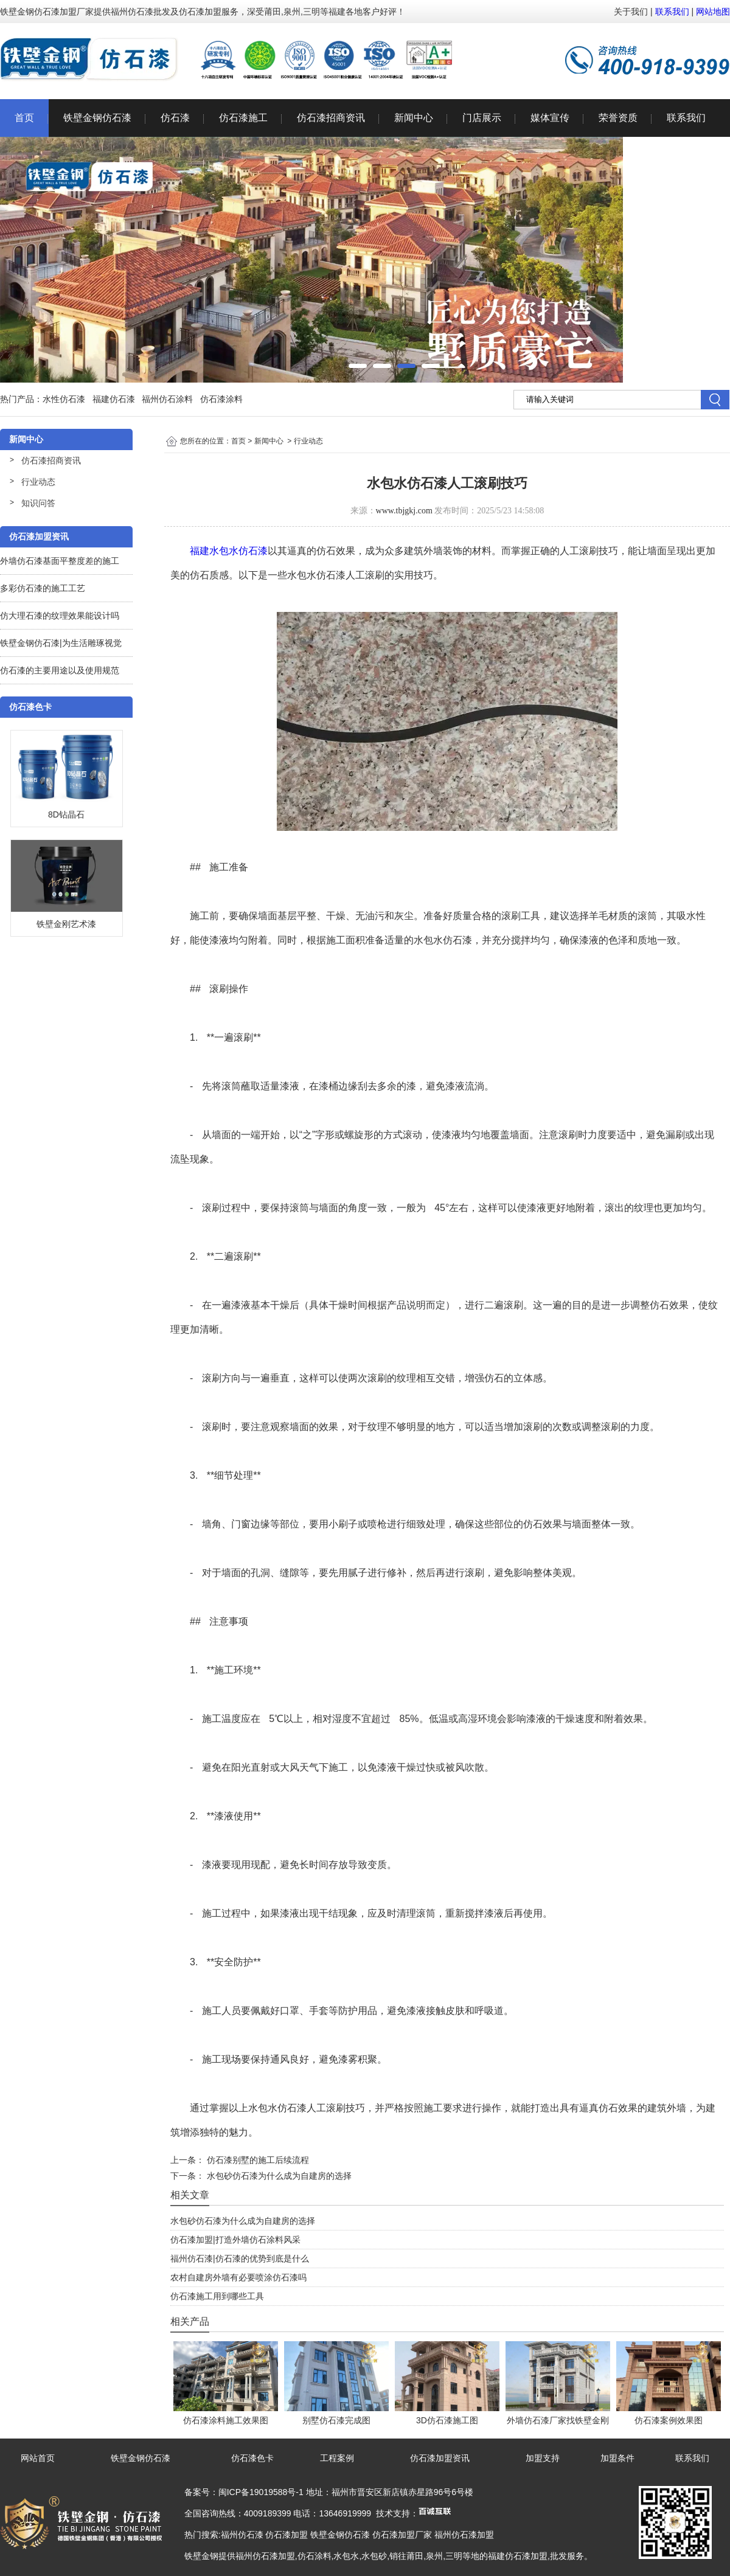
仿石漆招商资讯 (331, 118)
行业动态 (38, 482)
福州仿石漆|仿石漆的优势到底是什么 (239, 2258)
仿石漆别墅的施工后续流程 (256, 2160)
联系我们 (672, 11)
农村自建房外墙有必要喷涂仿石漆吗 (238, 2277)
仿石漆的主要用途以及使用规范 (59, 670)
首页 (24, 118)
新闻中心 (413, 118)
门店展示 (481, 118)
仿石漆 (175, 118)
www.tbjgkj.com (404, 510)
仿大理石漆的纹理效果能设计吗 (59, 615)
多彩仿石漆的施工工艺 (42, 588)
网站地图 (713, 11)
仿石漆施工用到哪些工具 (217, 2296)
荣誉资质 (618, 118)
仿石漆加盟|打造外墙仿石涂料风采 (235, 2239)
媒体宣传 (549, 118)
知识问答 (38, 503)
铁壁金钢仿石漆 (97, 118)
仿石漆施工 (243, 118)
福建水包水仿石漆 (229, 551)
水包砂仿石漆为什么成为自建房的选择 (278, 2176)
